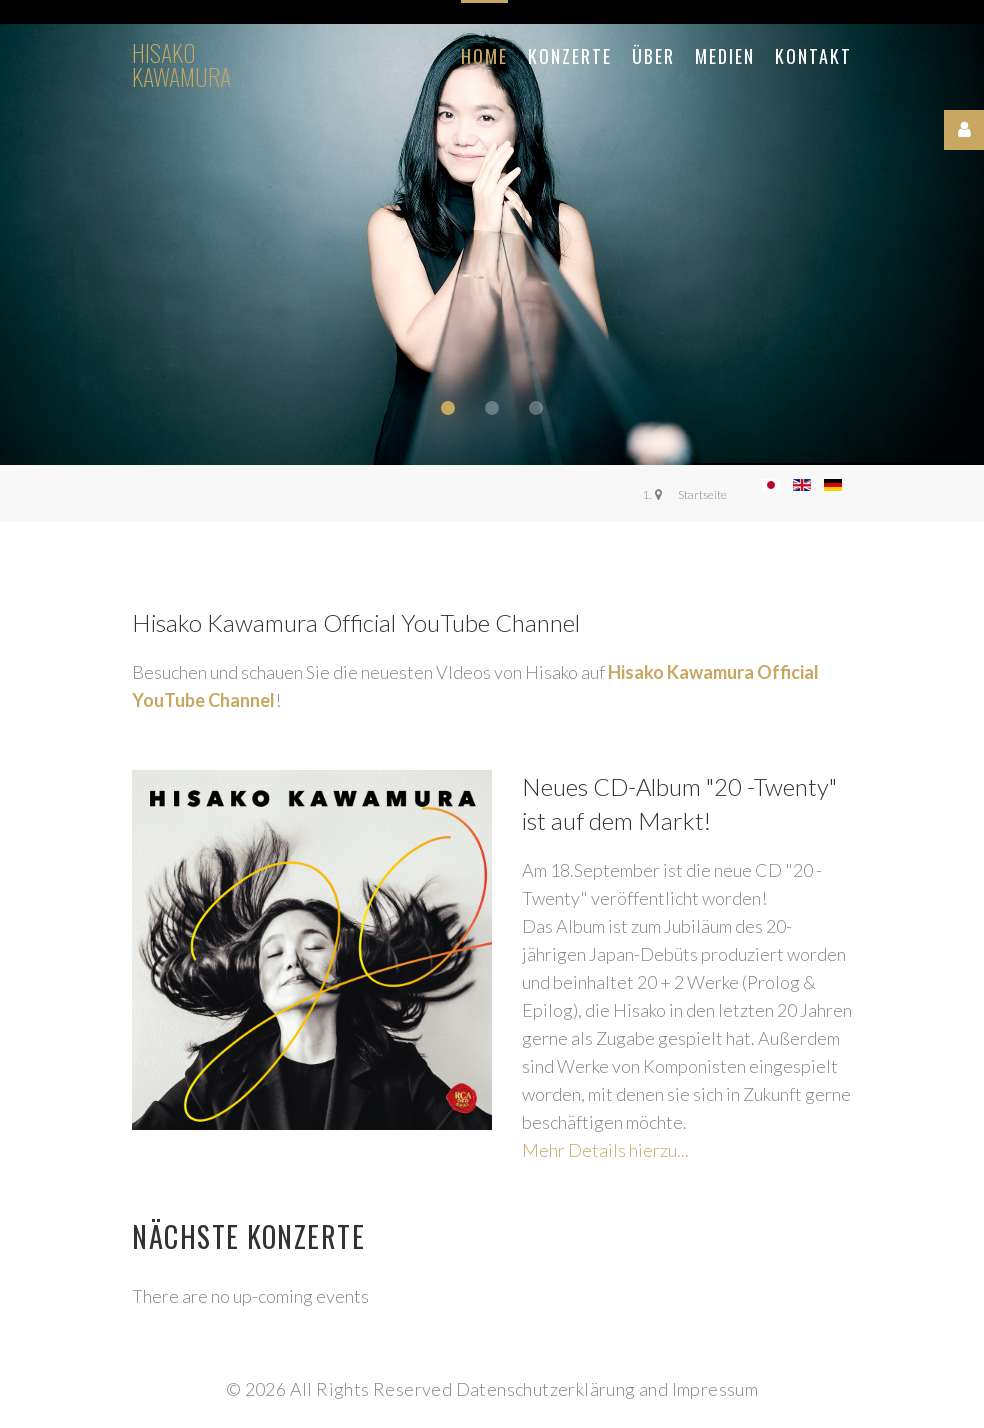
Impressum (715, 1389)
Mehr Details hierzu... (605, 1150)
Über (653, 56)
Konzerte (570, 56)
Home (484, 56)
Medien (725, 56)
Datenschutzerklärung (546, 1389)
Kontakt (813, 56)
